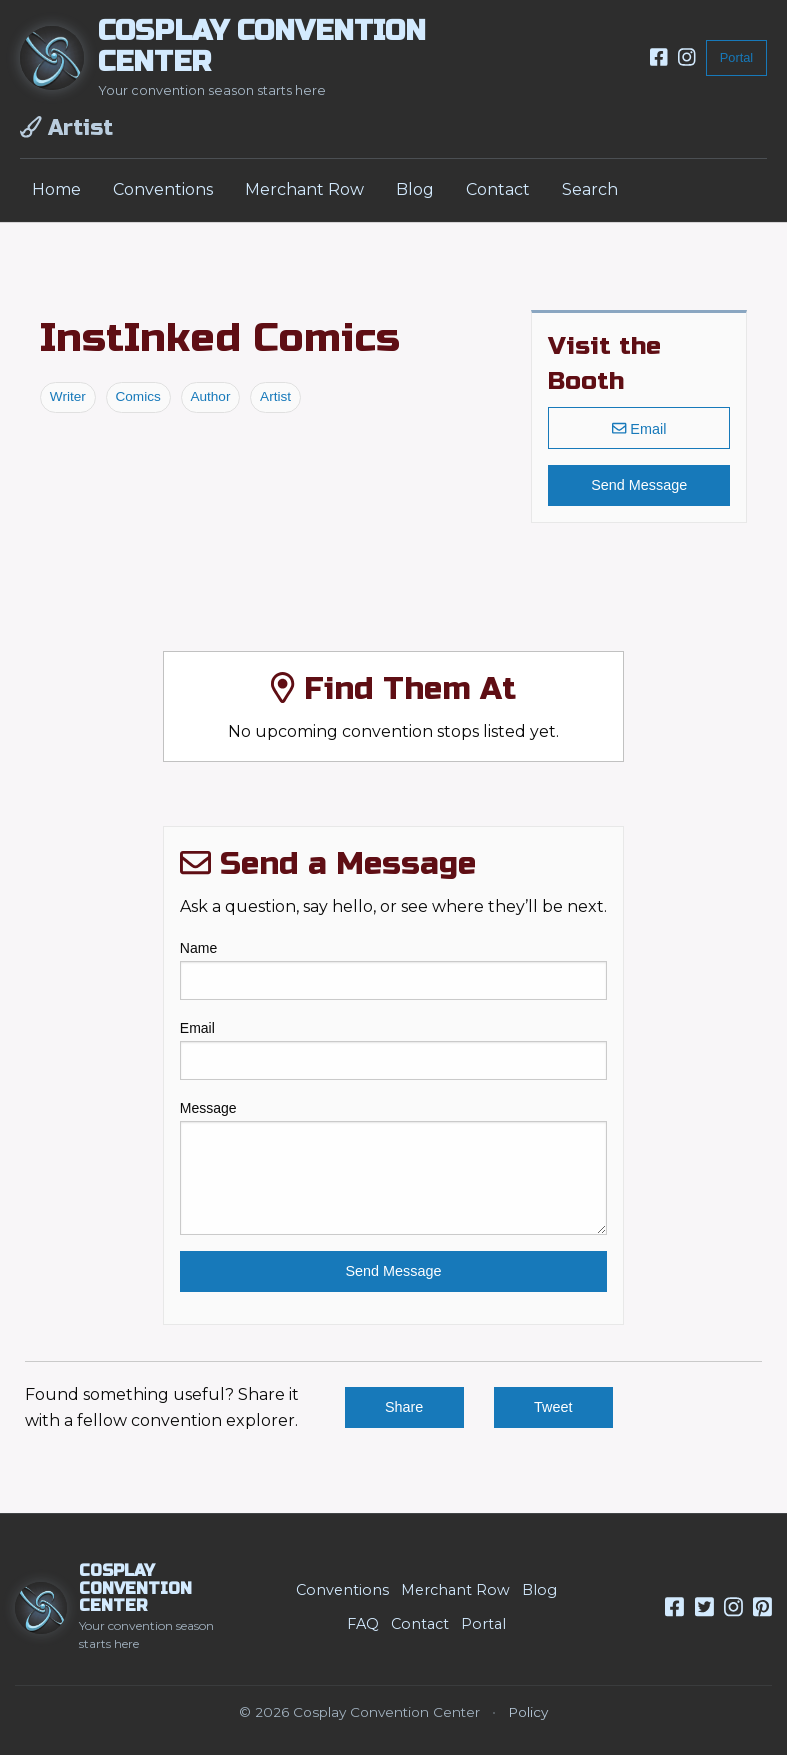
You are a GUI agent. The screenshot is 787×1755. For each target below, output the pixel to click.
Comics (137, 396)
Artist (275, 396)
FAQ (363, 1624)
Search (590, 189)
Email (639, 428)
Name (393, 970)
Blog (415, 189)
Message (393, 1167)
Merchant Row (304, 189)
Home (56, 189)
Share (404, 1407)
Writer (68, 396)
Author (210, 396)
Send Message (639, 485)
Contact (498, 189)
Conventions (163, 189)
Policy (528, 1712)
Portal (736, 57)
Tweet (553, 1407)
